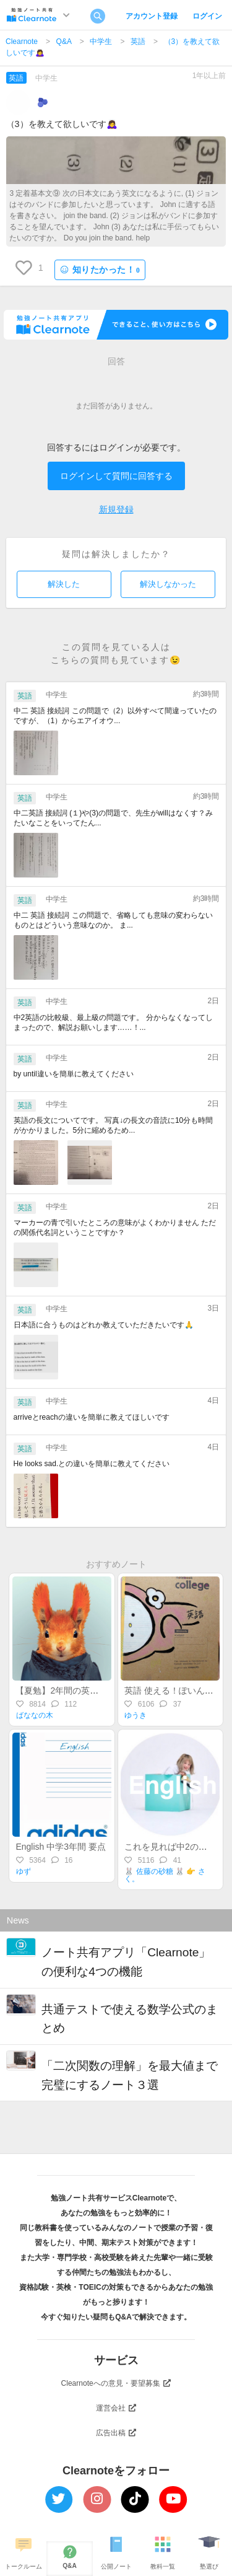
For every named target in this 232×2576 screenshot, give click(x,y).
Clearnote (22, 41)
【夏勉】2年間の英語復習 (65, 1690)
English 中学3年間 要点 (60, 1847)
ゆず (23, 1871)
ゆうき (135, 1715)
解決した (64, 584)
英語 (138, 41)
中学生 (101, 41)
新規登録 (116, 509)
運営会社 (116, 2408)
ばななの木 (34, 1715)
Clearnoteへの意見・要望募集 (116, 2383)
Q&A (64, 41)
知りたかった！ (100, 270)
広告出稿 (116, 2433)
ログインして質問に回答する (116, 476)
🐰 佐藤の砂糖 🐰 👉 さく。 (164, 1875)
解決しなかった (168, 584)
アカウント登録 (152, 16)
